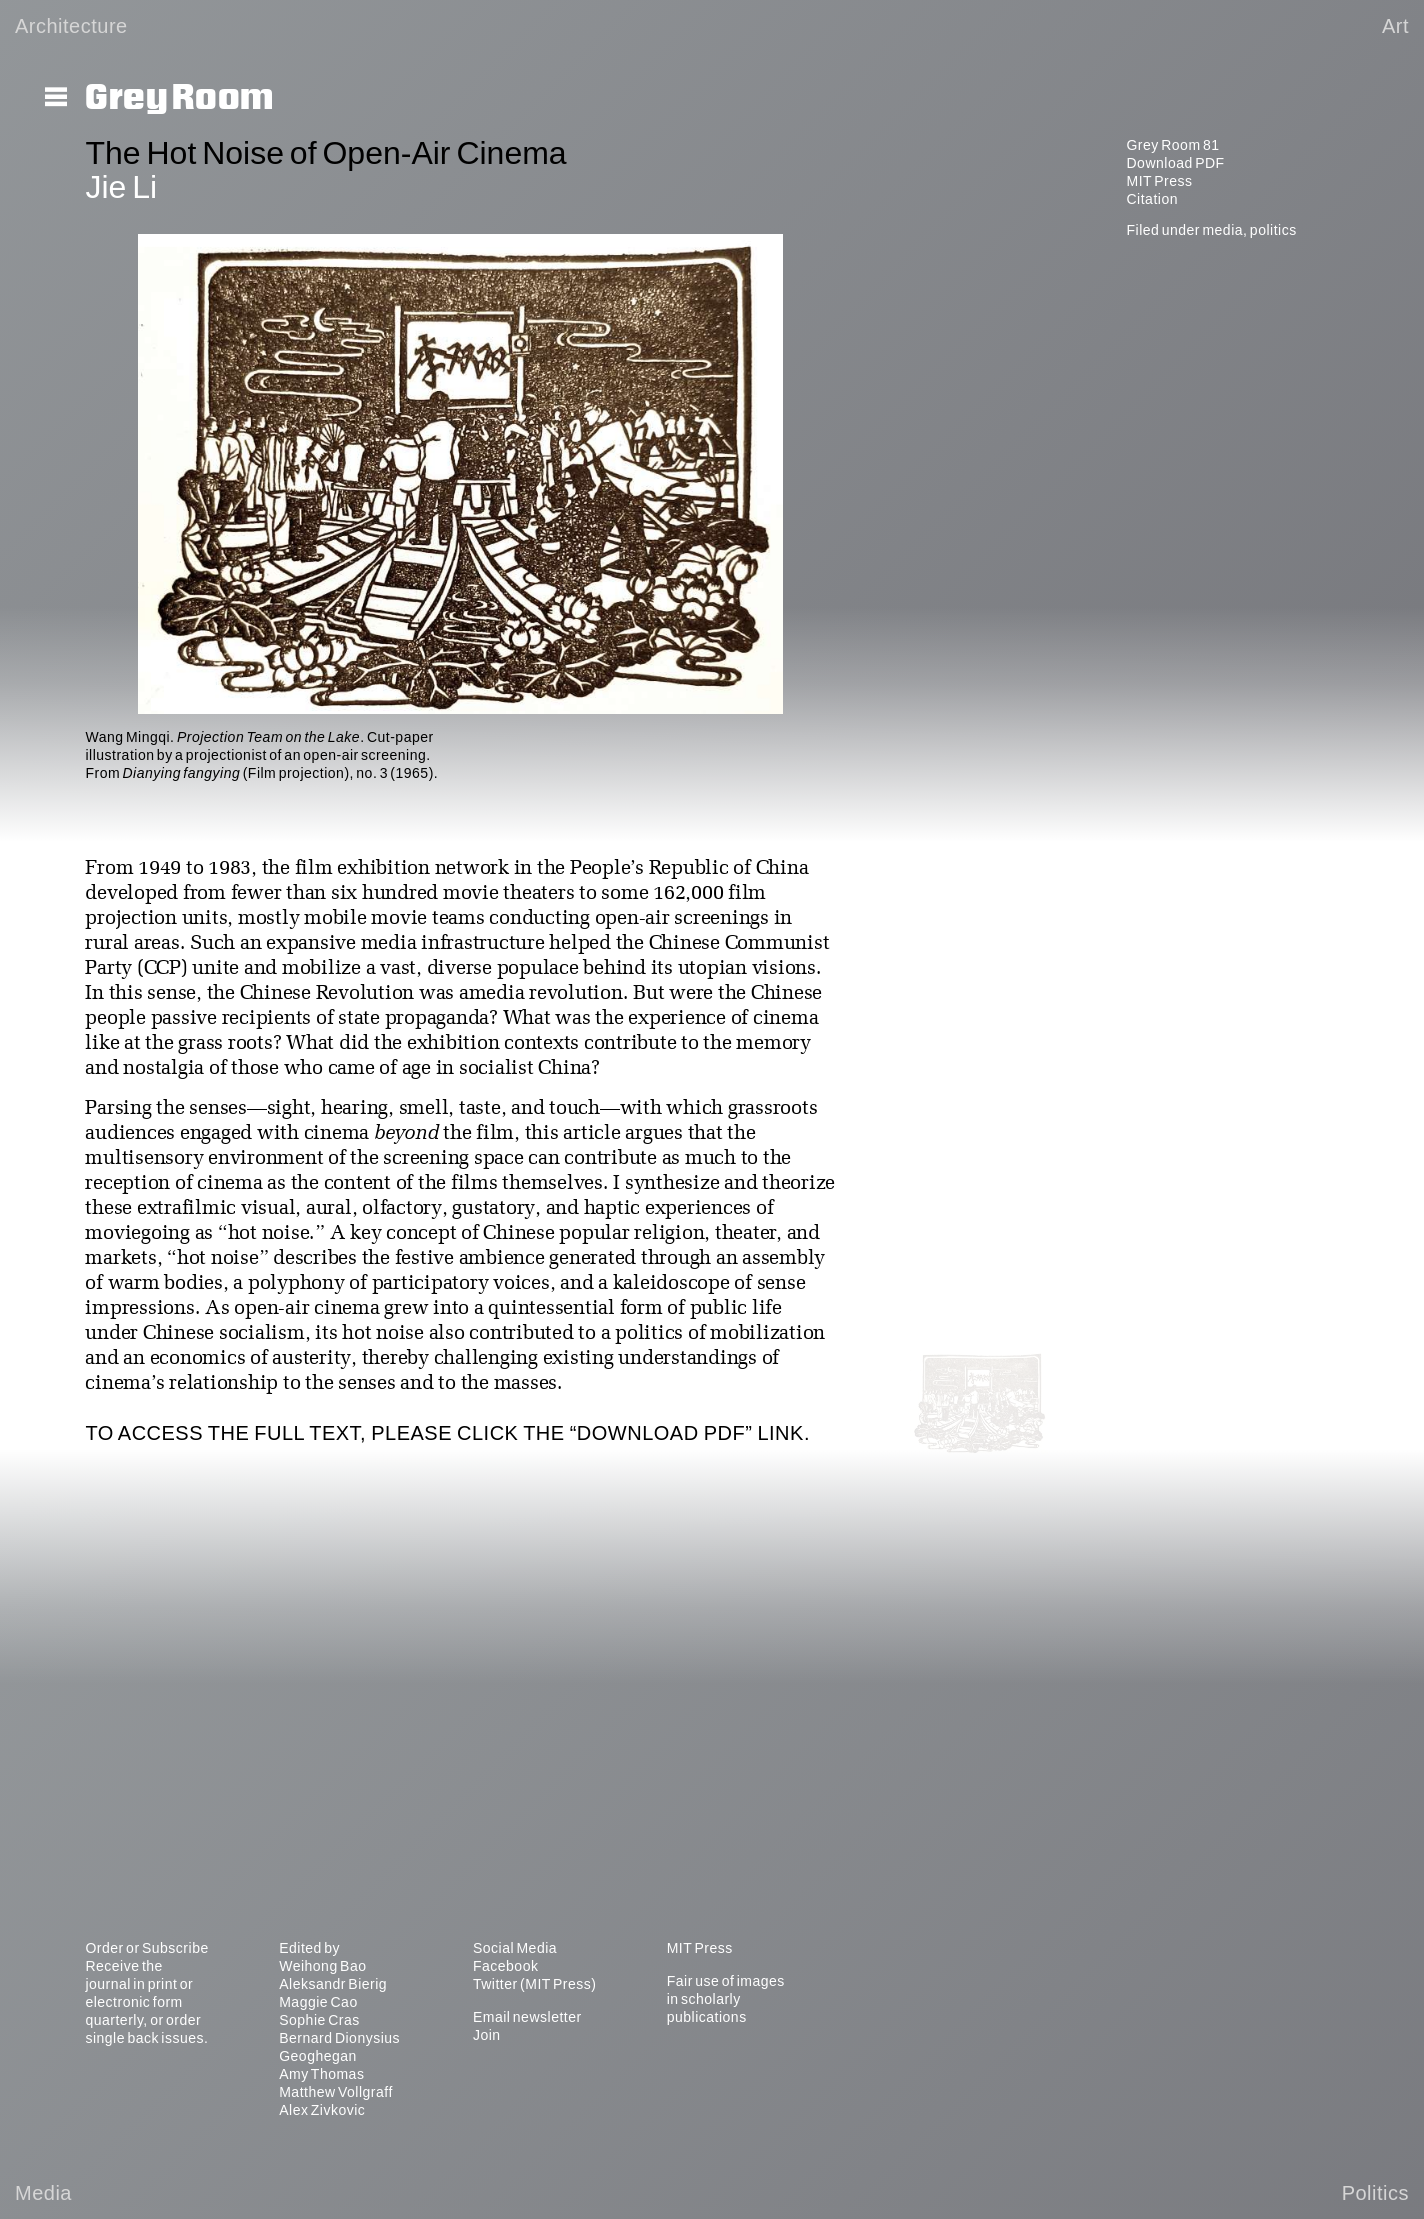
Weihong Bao (322, 1966)
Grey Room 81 (1172, 145)
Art (1395, 26)
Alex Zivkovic (322, 2110)
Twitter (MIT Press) (534, 1984)
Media (43, 2193)
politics (1273, 230)
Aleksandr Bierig (333, 1984)
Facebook (505, 1966)
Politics (1375, 2193)
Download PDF (1175, 163)
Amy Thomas (321, 2074)
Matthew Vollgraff (336, 2092)
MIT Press (1159, 181)
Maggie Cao (318, 2002)
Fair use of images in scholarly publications (726, 1999)
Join (487, 2035)
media (1222, 230)
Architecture (71, 26)
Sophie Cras (319, 2020)
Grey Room (179, 98)
